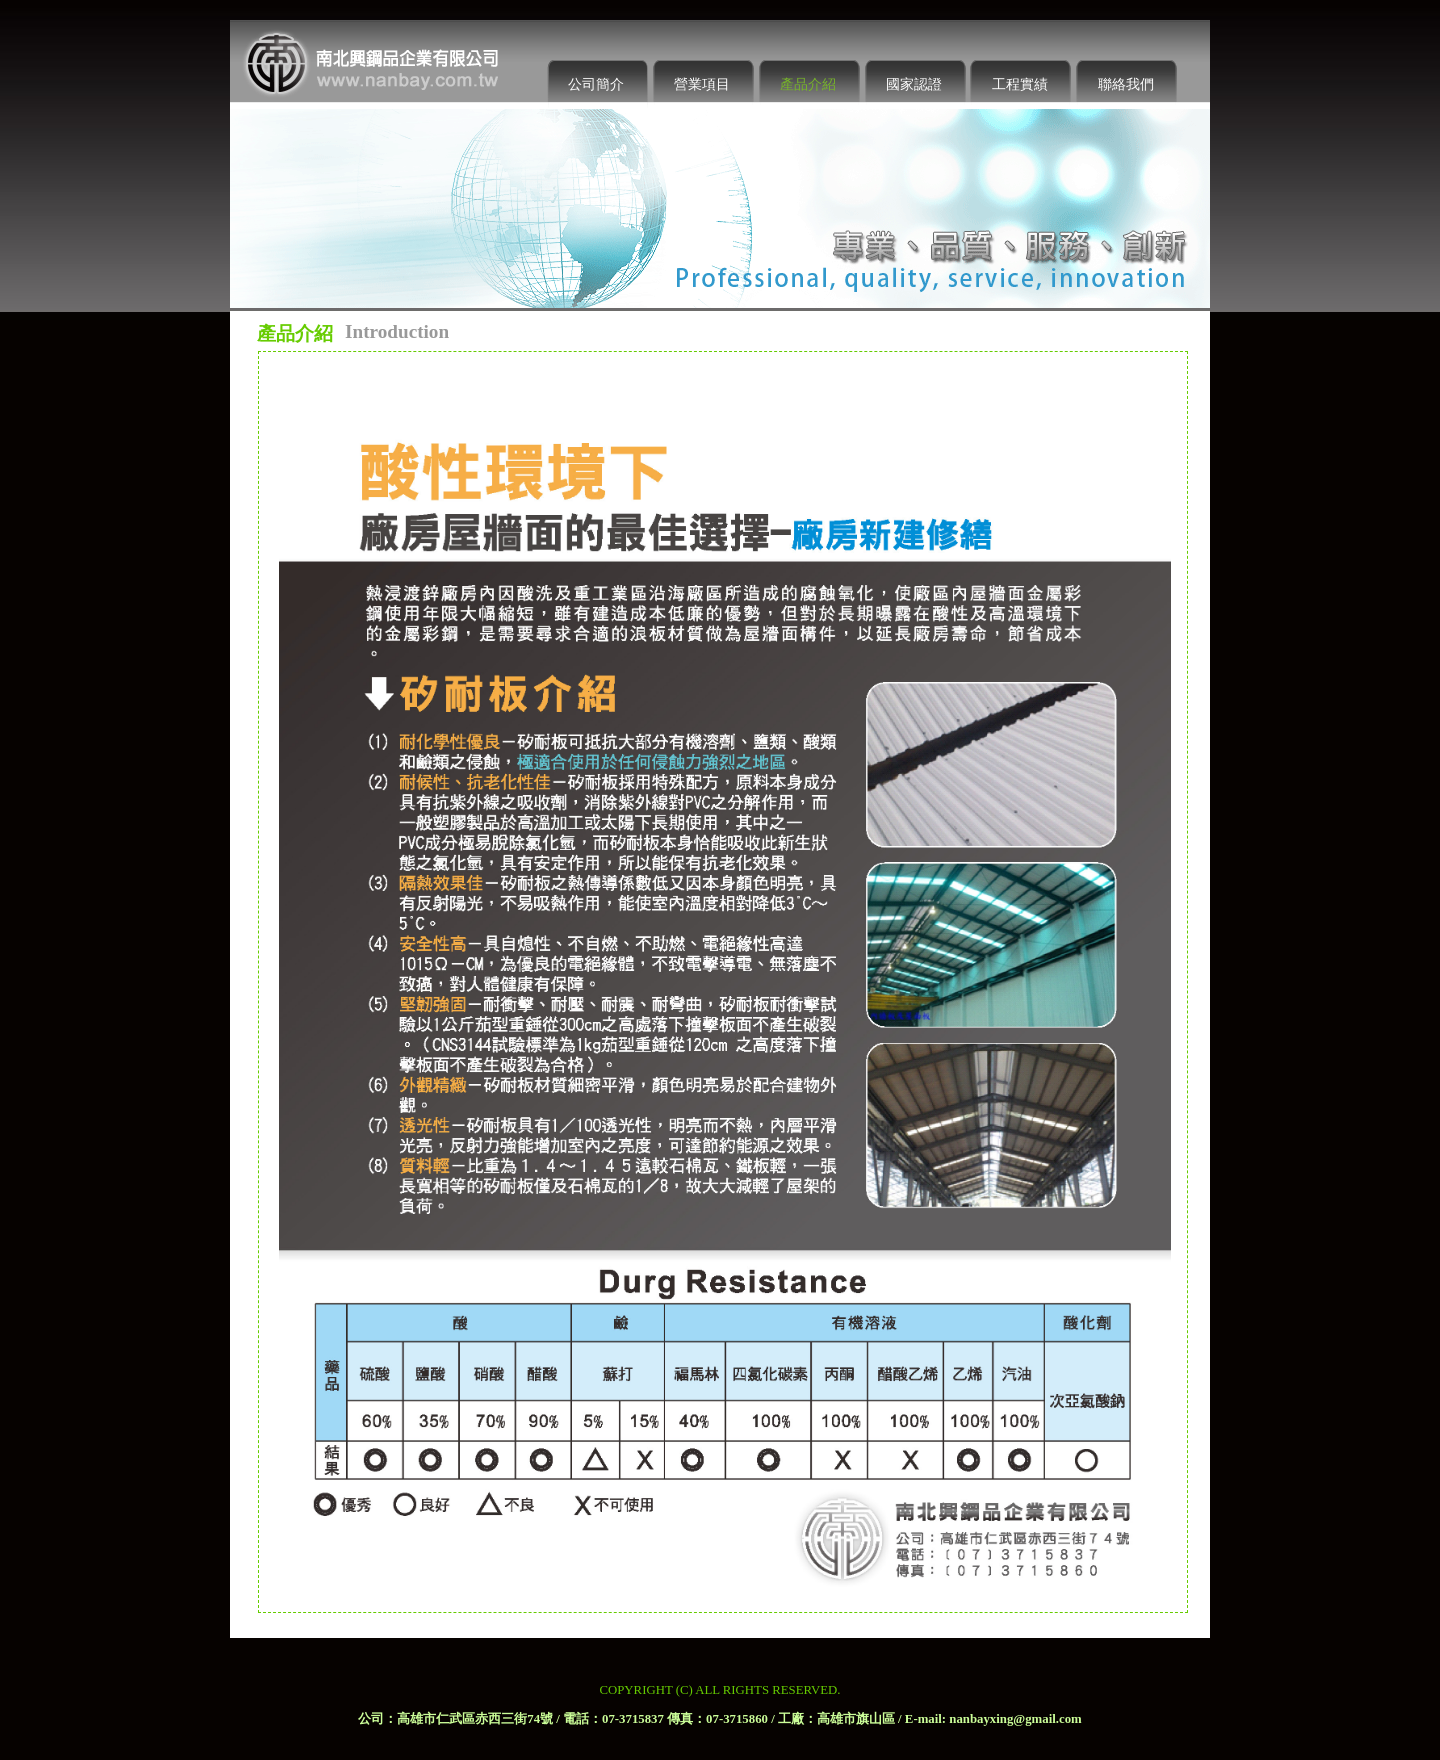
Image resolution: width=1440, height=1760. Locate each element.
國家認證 (914, 84)
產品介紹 (808, 84)
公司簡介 (596, 84)
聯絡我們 (1126, 84)
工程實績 (1020, 84)
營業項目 (702, 84)
